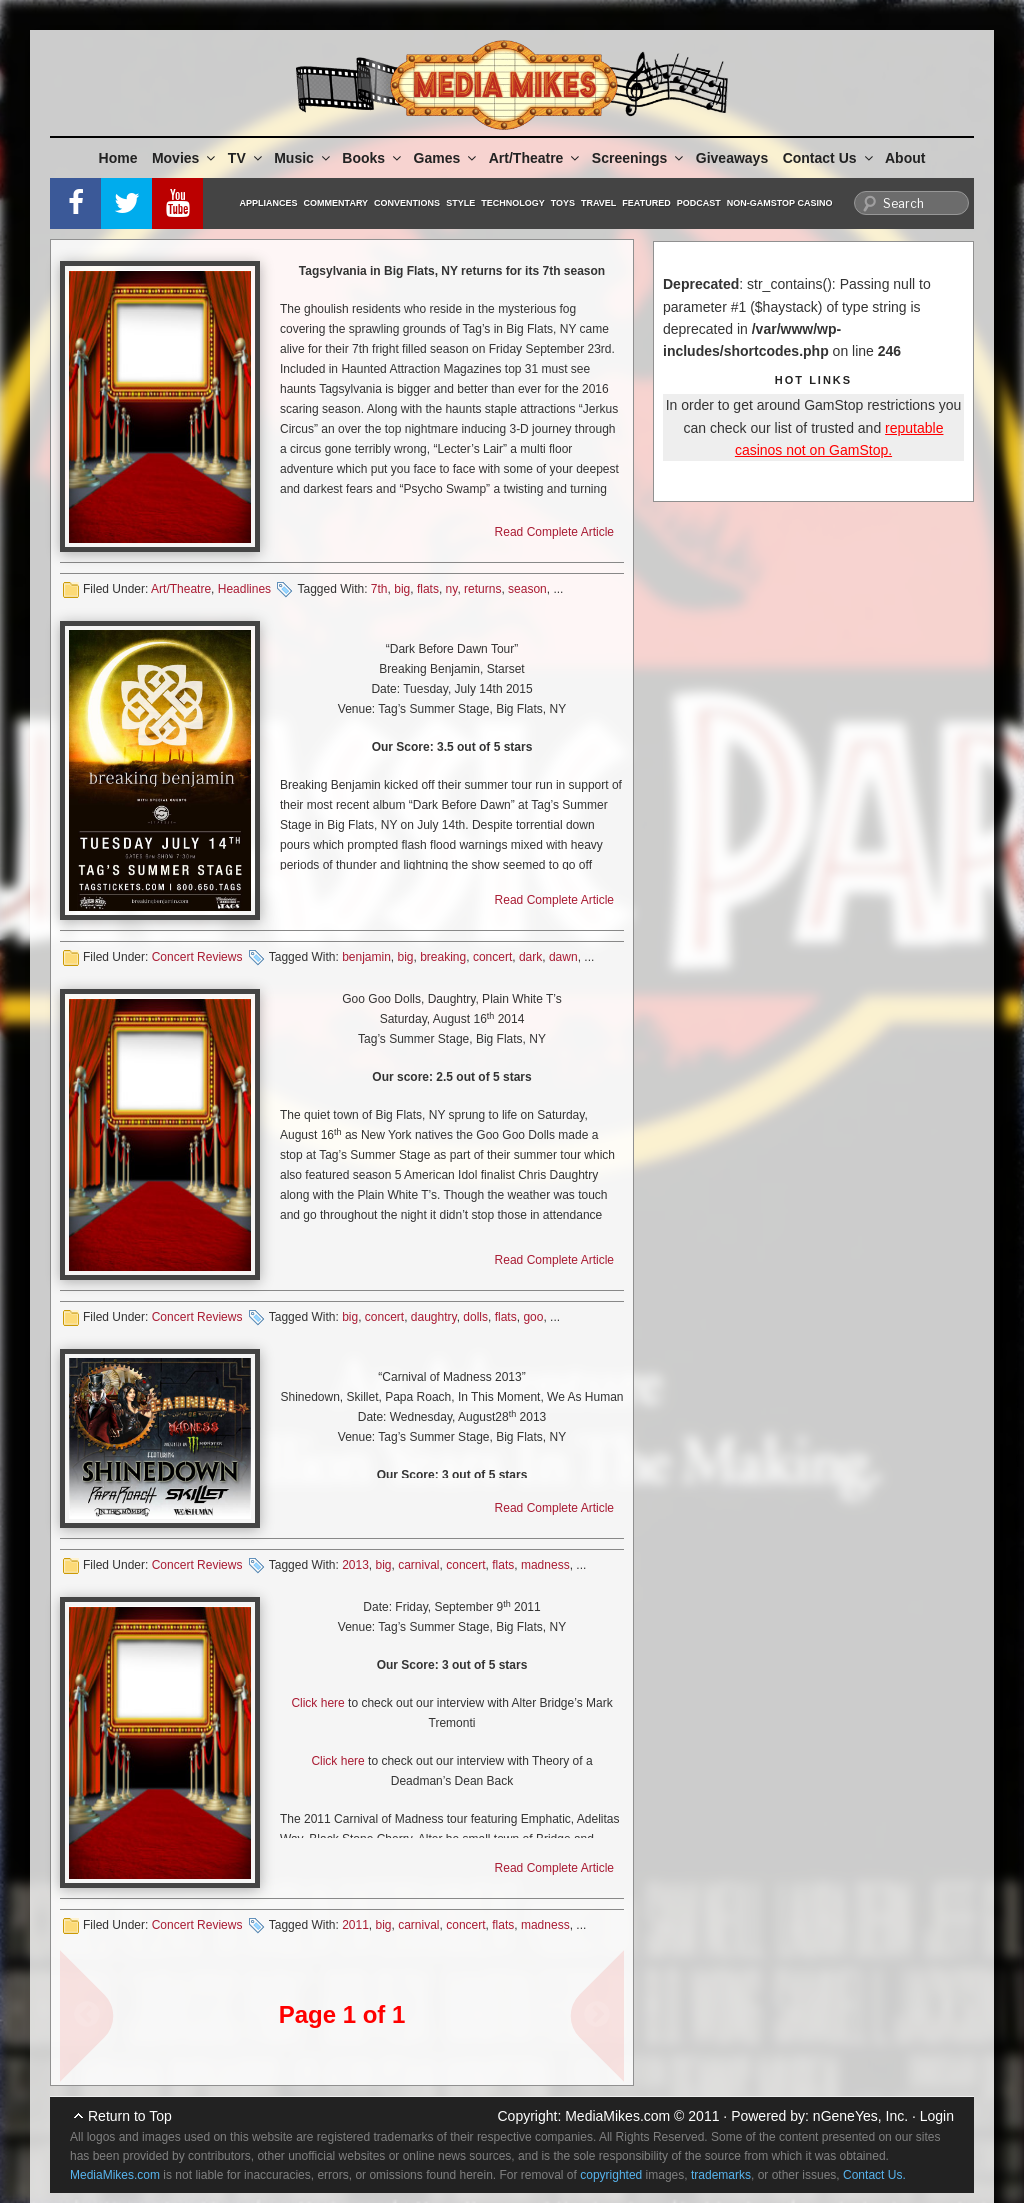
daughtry (434, 1317)
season (527, 589)
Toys (563, 203)
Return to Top (130, 2116)
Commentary (336, 203)
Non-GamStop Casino (780, 203)
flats (428, 589)
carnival (418, 1565)
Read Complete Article (554, 532)
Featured (646, 203)
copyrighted (611, 2175)
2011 (355, 1925)
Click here (317, 1703)
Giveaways (732, 158)
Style (460, 203)
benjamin (366, 957)
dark (530, 957)
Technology (513, 203)
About (905, 158)
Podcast (699, 203)
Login (937, 2116)
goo (533, 1317)
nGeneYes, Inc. (860, 2116)
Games (447, 158)
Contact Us (829, 158)
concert (492, 957)
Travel (598, 203)
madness (545, 1565)
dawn (563, 957)
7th (379, 589)
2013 (355, 1565)
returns (482, 589)
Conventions (407, 203)
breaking (443, 957)
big (402, 589)
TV (246, 158)
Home (118, 158)
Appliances (269, 203)
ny (452, 589)
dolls (475, 1317)
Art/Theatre (536, 158)
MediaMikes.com (617, 2116)
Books (373, 158)
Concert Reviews (197, 957)
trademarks (721, 2175)
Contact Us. (874, 2175)
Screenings (639, 158)
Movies (185, 158)
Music (303, 158)
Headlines (244, 589)
